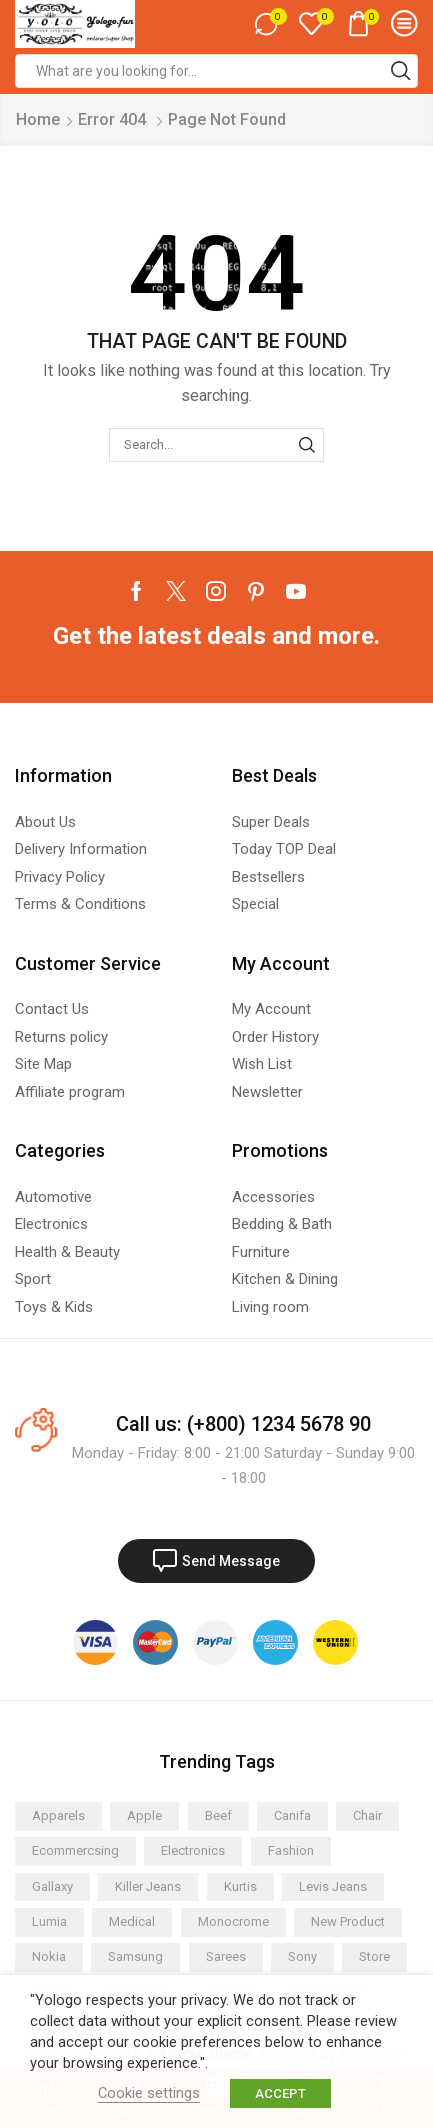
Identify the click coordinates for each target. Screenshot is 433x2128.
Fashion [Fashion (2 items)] (291, 1850)
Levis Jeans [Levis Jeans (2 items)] (333, 1886)
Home (38, 119)
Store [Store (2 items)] (374, 1956)
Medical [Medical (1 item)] (132, 1921)
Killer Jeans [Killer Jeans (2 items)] (148, 1886)
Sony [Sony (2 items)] (302, 1956)
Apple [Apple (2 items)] (144, 1815)
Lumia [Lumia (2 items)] (49, 1921)
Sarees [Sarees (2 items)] (226, 1956)
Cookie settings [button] (149, 2093)
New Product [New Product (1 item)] (348, 1921)
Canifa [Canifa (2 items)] (292, 1815)
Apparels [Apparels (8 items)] (58, 1815)
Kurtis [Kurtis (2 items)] (240, 1886)
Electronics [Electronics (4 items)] (193, 1850)
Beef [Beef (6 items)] (218, 1815)
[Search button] (401, 71)
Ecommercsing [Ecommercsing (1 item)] (75, 1850)
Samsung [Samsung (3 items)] (135, 1956)
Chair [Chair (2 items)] (367, 1815)
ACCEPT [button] (280, 2093)
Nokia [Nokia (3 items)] (49, 1956)
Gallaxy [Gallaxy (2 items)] (52, 1886)
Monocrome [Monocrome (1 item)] (233, 1921)
